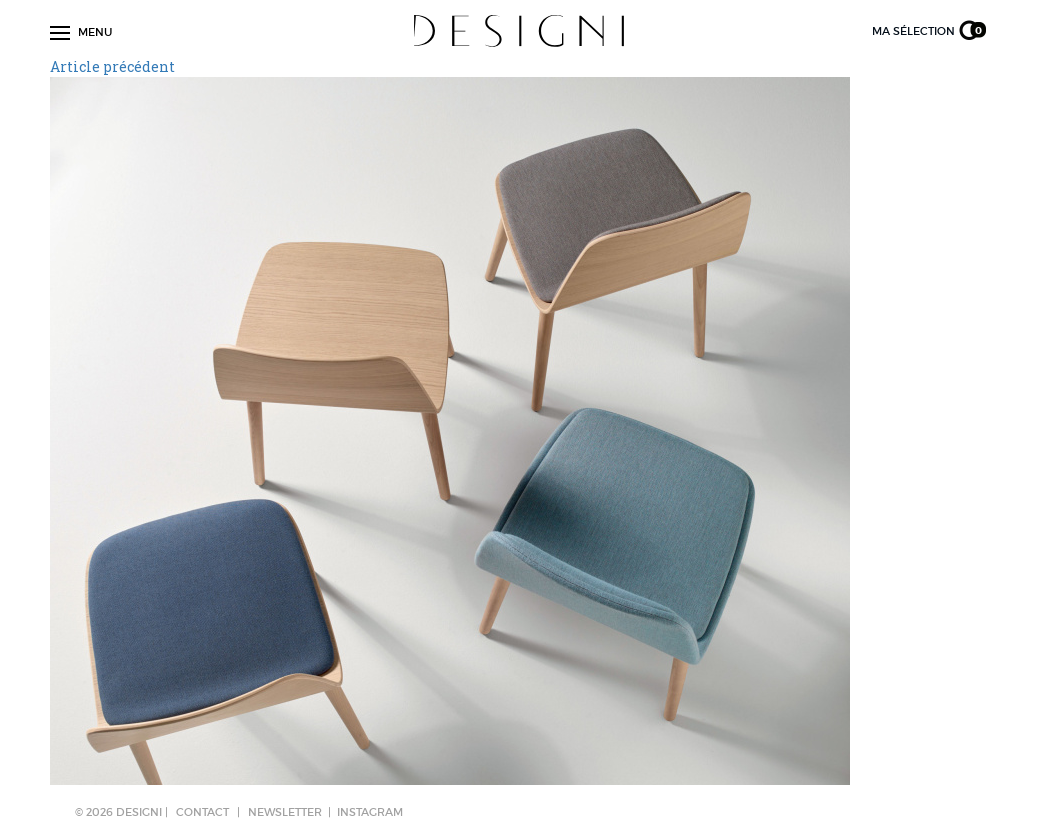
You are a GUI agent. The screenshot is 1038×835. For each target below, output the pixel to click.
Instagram (370, 812)
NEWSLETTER (285, 812)
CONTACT (202, 812)
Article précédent (112, 66)
